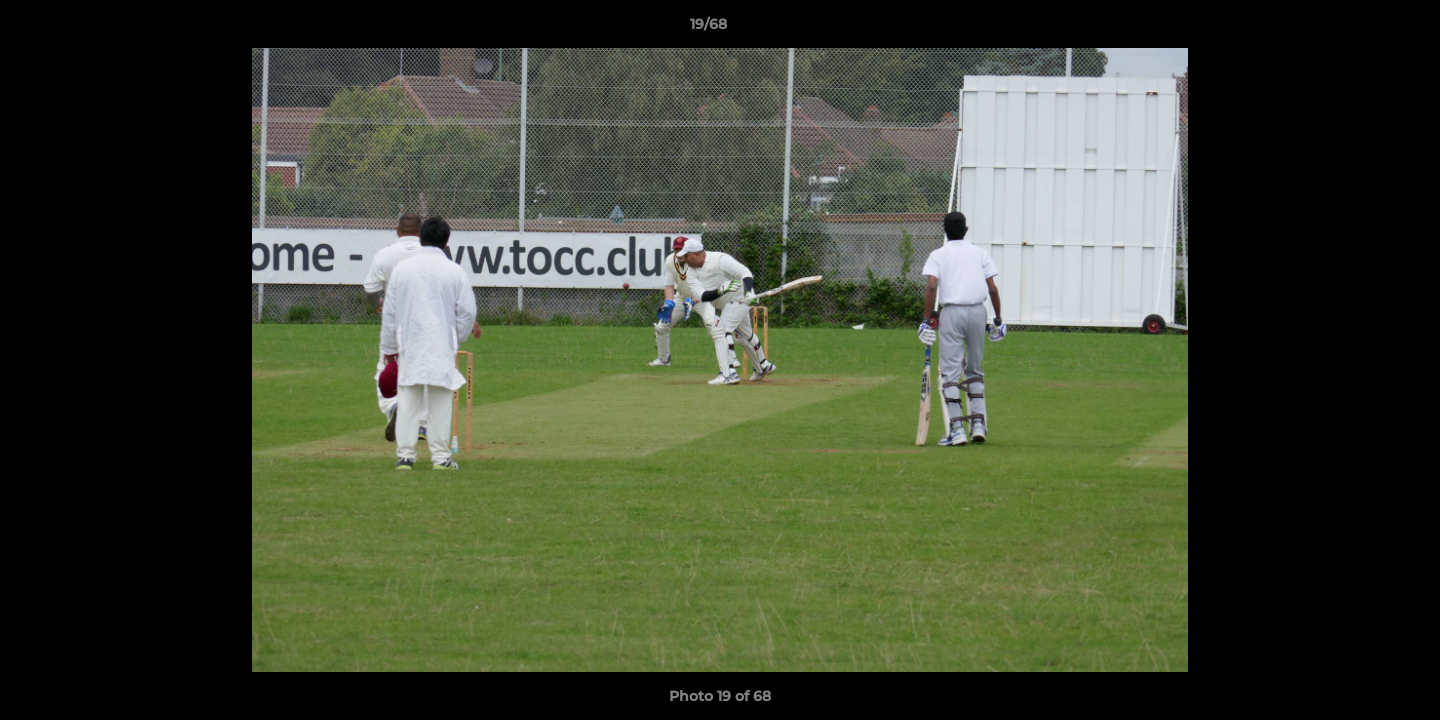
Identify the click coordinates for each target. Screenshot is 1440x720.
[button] (1356, 29)
